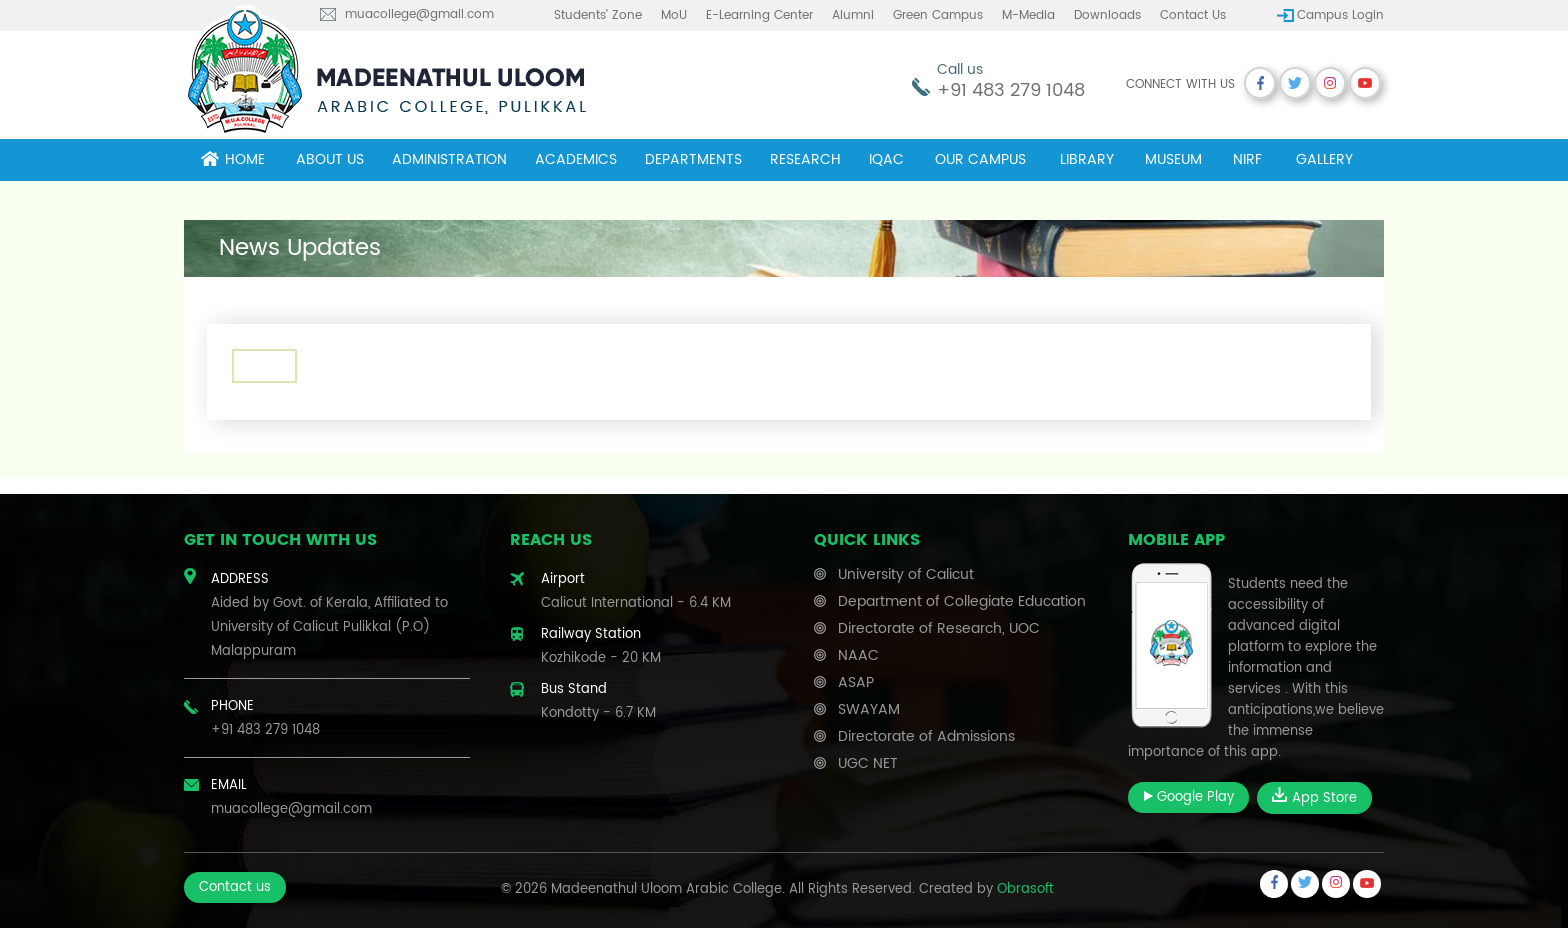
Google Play (1188, 797)
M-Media (1028, 15)
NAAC (858, 655)
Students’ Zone (598, 15)
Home (233, 159)
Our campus (980, 159)
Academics (576, 159)
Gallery (1324, 159)
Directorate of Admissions (926, 736)
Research (805, 159)
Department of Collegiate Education (962, 601)
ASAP (856, 682)
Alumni (853, 15)
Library (1087, 159)
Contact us (1193, 15)
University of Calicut (906, 574)
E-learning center (759, 15)
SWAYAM (869, 709)
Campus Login (1340, 15)
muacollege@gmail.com (419, 14)
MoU (674, 15)
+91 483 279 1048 (1011, 90)
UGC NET (868, 763)
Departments (693, 159)
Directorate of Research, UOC (939, 628)
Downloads (1107, 15)
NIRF (1247, 159)
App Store (1314, 798)
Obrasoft (1025, 889)
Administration (449, 159)
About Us (330, 159)
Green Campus (938, 15)
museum (1173, 159)
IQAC (886, 159)
